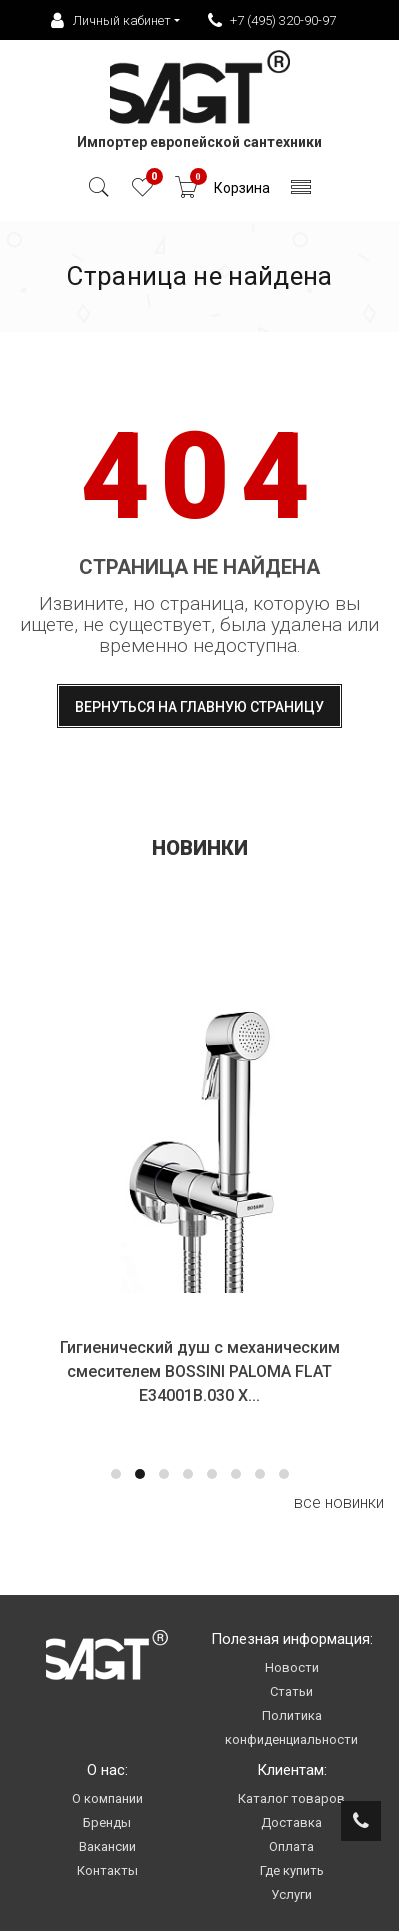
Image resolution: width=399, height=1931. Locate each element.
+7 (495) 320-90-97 (272, 21)
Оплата (291, 1846)
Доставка (291, 1822)
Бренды (107, 1822)
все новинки (339, 1502)
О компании (107, 1798)
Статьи (291, 1691)
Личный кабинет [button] (111, 21)
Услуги (291, 1894)
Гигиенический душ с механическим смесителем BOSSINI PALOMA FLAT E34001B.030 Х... (200, 1371)
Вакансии (107, 1846)
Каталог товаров (291, 1798)
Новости (292, 1667)
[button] (116, 1474)
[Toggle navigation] (301, 192)
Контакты (107, 1870)
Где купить (292, 1870)
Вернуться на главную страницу (199, 707)
